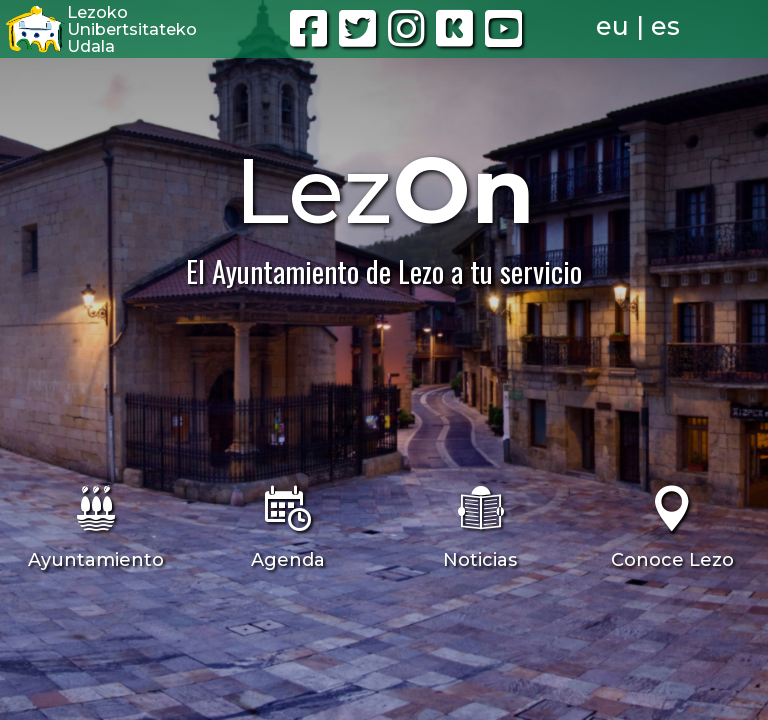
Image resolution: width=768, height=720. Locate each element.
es (665, 26)
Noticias (480, 560)
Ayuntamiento (96, 560)
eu (612, 26)
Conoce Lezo (672, 560)
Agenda (288, 560)
